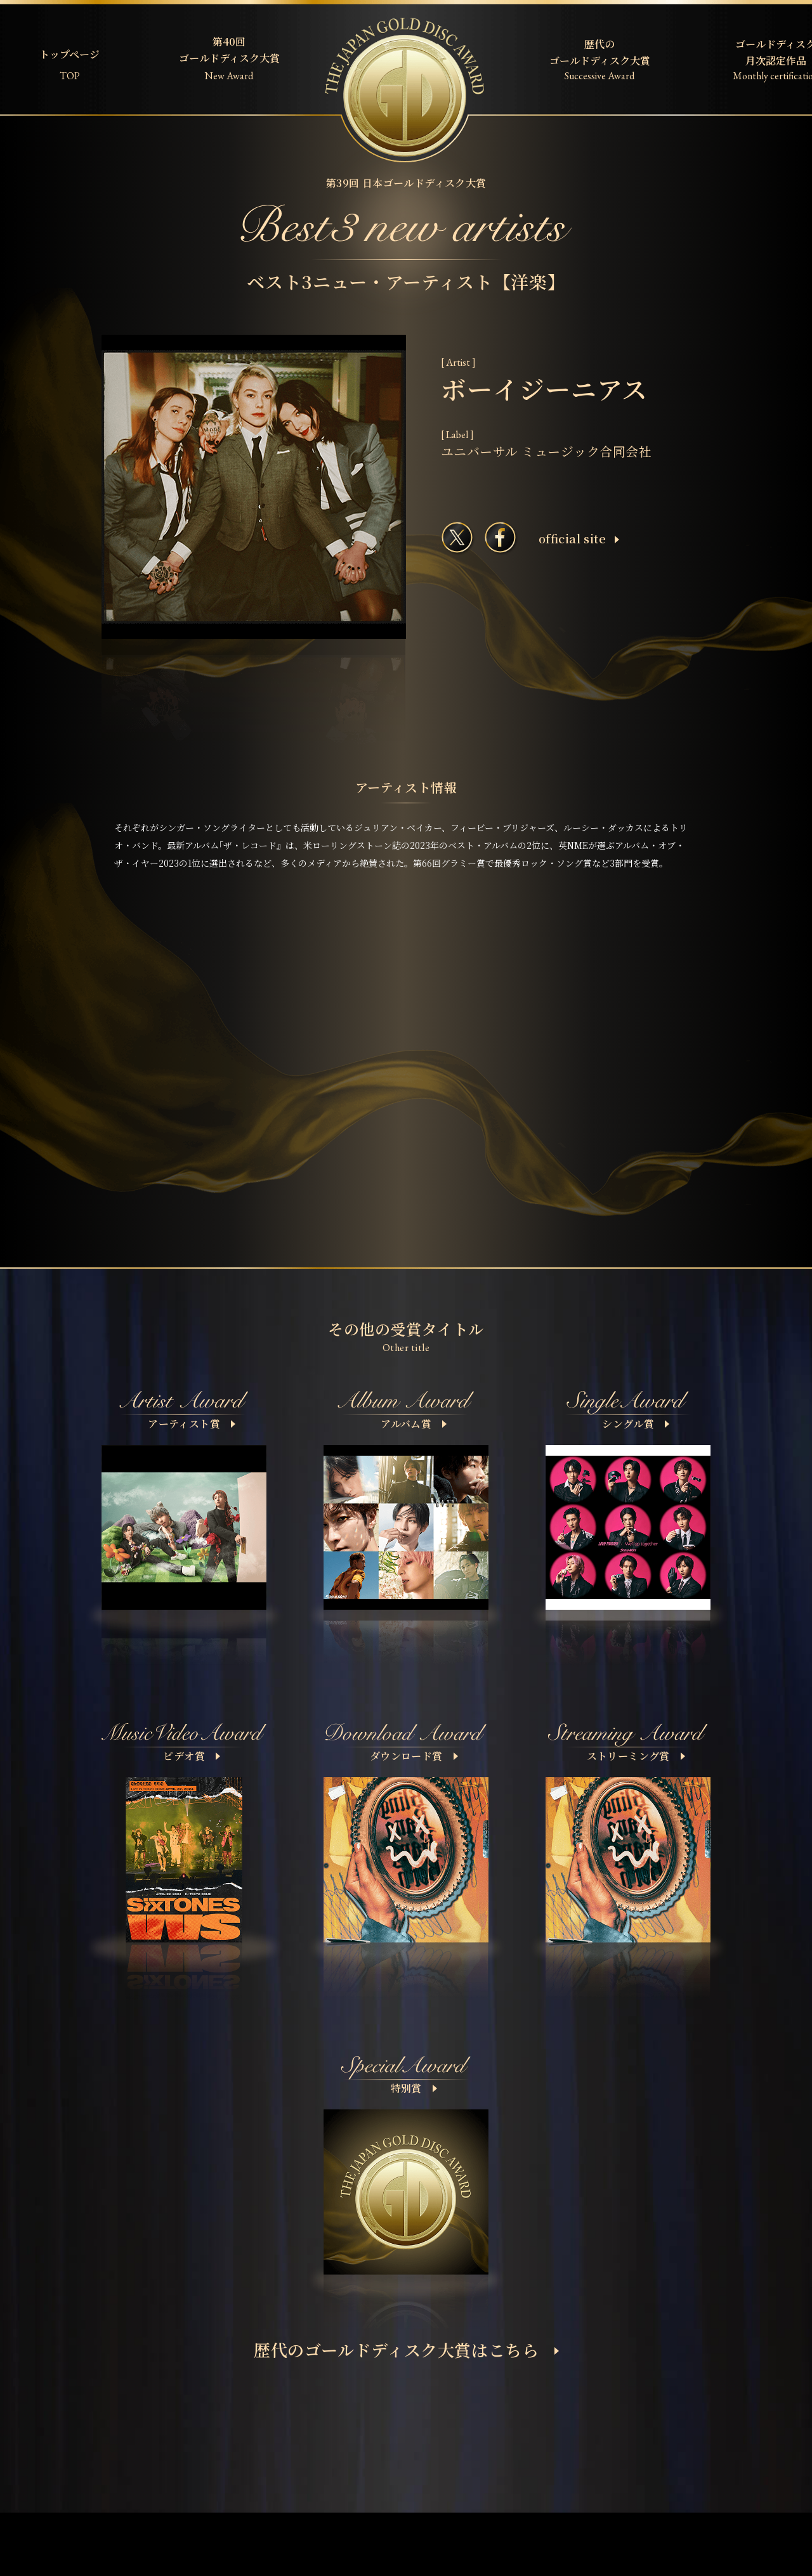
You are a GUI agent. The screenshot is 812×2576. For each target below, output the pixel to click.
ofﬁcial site (579, 538)
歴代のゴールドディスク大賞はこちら (406, 2349)
